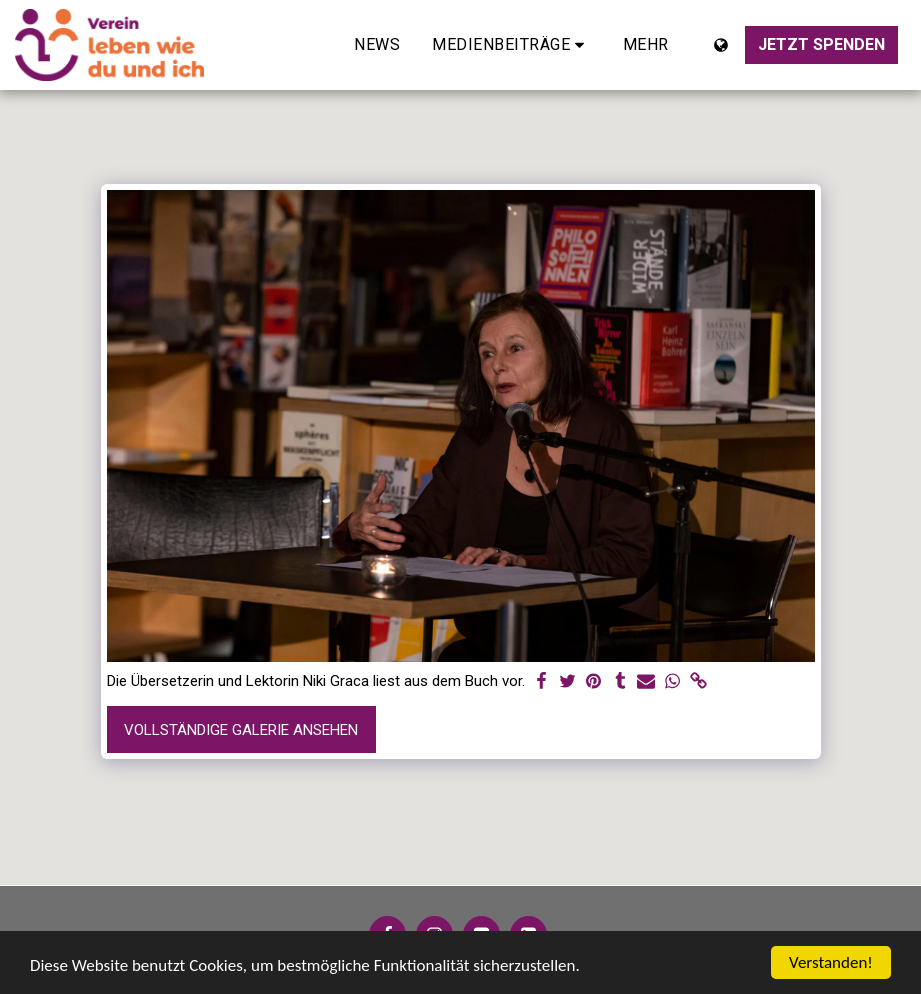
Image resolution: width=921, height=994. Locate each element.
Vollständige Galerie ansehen (241, 730)
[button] (511, 45)
